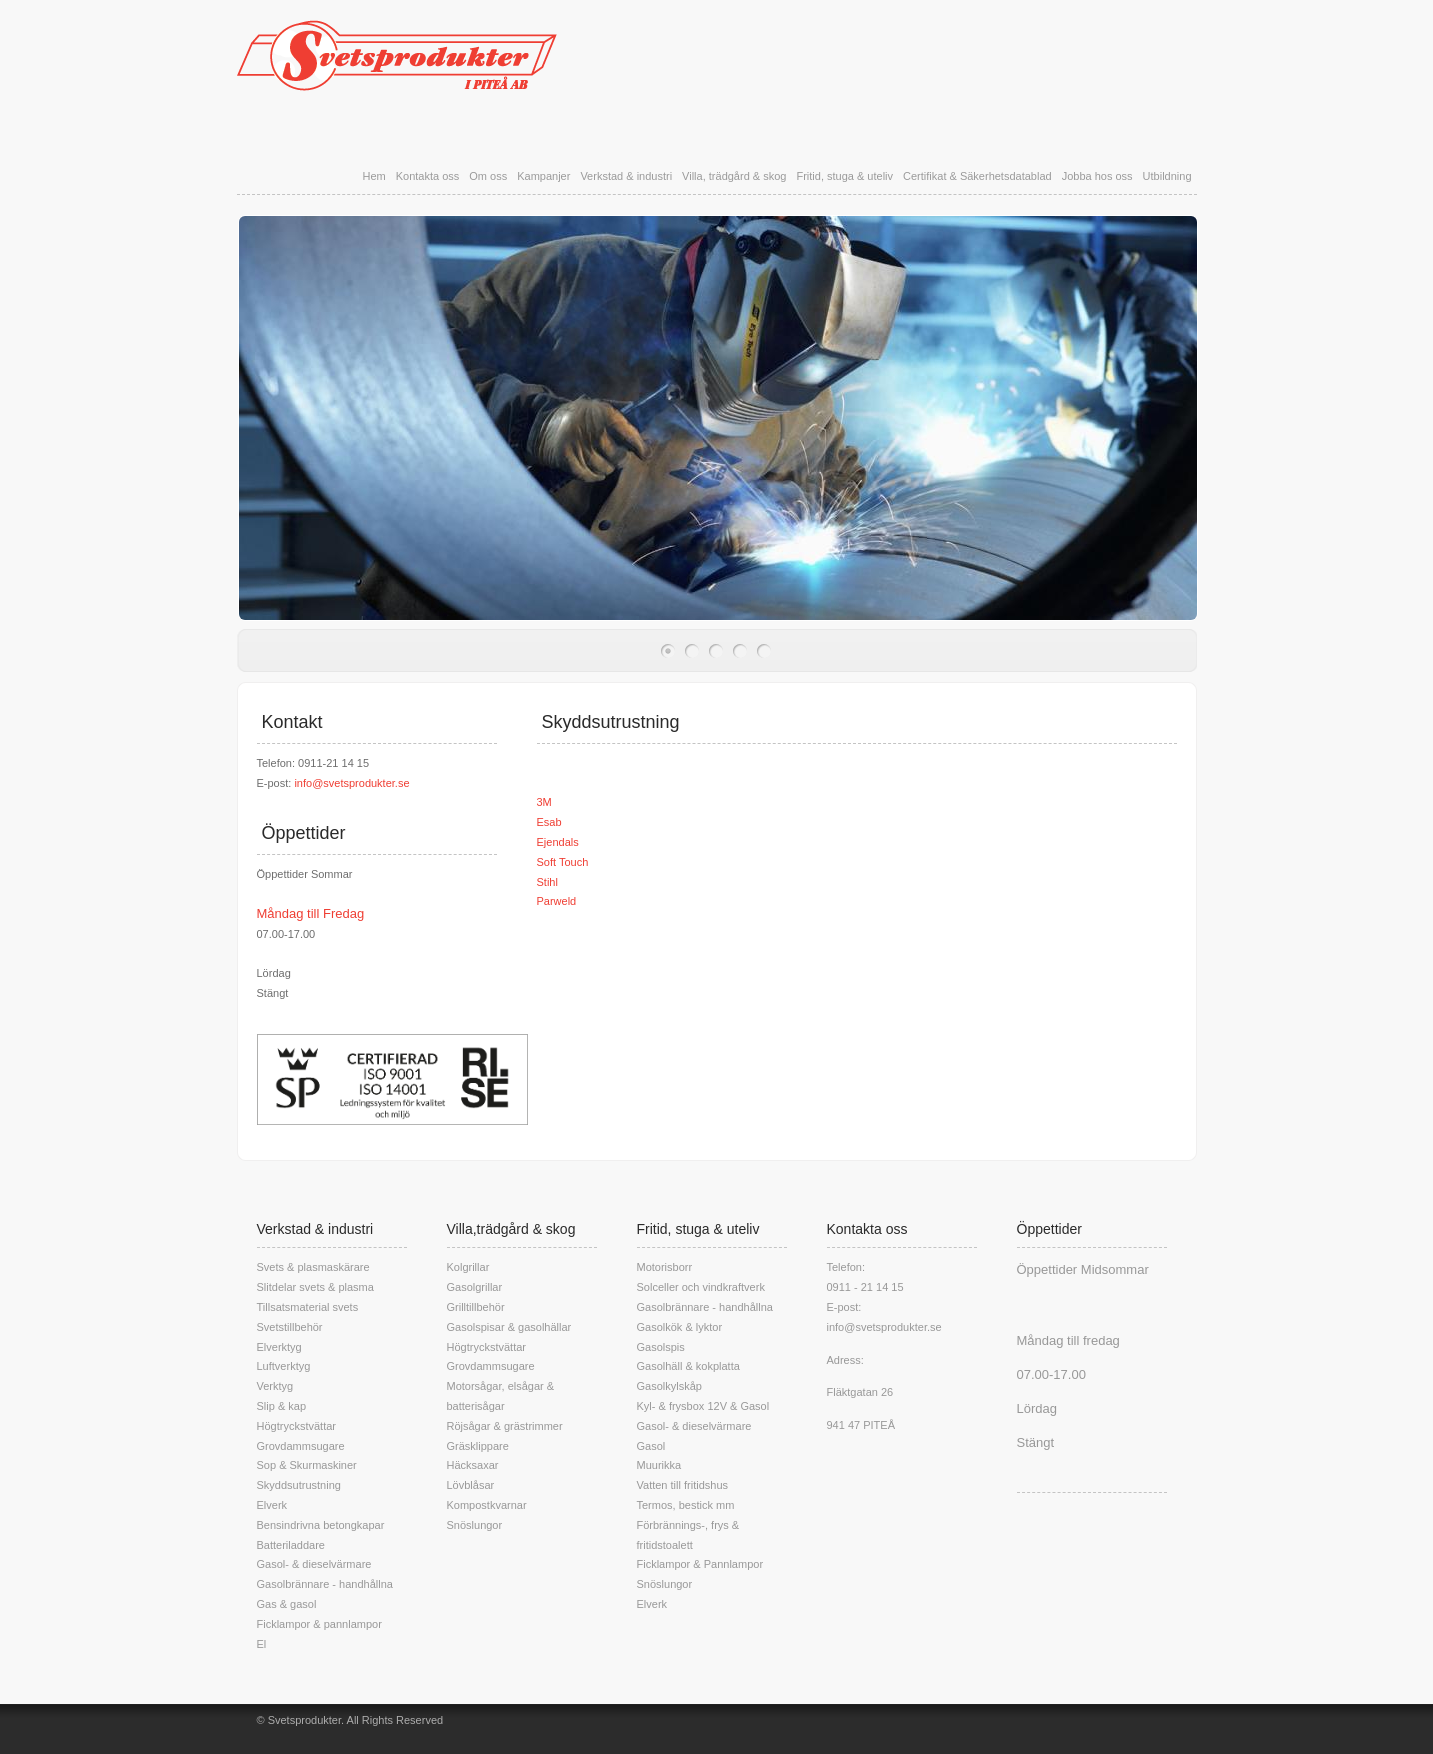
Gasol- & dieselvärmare (314, 1564)
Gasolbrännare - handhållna (325, 1584)
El (262, 1644)
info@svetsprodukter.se (351, 783)
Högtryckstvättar (296, 1426)
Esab (549, 822)
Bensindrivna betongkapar (321, 1525)
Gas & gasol (287, 1604)
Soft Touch (563, 862)
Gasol (651, 1446)
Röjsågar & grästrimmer (505, 1426)
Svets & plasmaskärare (313, 1267)
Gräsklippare (478, 1446)
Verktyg (275, 1386)
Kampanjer (543, 176)
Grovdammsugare (301, 1446)
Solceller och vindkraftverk (701, 1287)
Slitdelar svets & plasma (315, 1287)
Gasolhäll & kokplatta (688, 1366)
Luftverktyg (284, 1366)
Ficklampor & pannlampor (319, 1624)
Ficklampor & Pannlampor (700, 1564)
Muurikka (659, 1465)
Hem (373, 176)
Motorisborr (665, 1267)
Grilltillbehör (476, 1307)
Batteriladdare (291, 1545)
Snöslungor (475, 1525)
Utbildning (1167, 176)
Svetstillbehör (290, 1327)
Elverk (272, 1505)
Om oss (488, 176)
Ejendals (558, 842)
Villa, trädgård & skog (734, 176)
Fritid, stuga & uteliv (844, 176)
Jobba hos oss (1097, 176)
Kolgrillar (468, 1267)
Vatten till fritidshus (683, 1485)
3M (544, 802)
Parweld (557, 901)
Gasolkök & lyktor (680, 1327)
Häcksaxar (473, 1465)
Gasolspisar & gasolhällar (509, 1327)
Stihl (547, 882)
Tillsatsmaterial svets (308, 1307)
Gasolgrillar (475, 1287)
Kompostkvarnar (487, 1505)
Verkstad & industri (626, 176)
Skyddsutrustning (299, 1485)
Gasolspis (661, 1347)
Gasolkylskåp (669, 1386)
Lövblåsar (471, 1485)
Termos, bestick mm (686, 1505)
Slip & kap (282, 1406)
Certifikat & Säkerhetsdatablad (977, 176)
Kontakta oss (428, 176)
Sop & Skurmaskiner (307, 1465)
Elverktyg (279, 1347)
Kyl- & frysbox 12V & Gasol (703, 1406)
